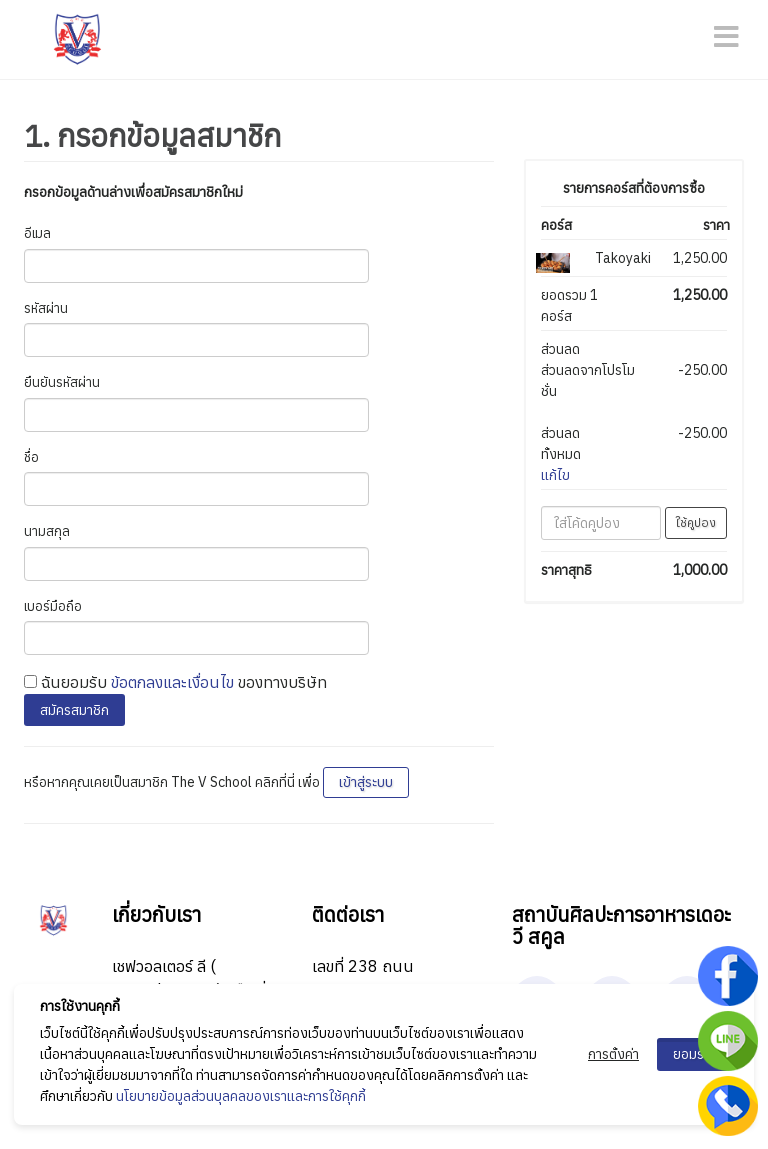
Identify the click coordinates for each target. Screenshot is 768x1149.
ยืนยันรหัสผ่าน (62, 382)
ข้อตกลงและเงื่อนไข (172, 682)
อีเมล (37, 233)
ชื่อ (31, 457)
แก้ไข (555, 475)
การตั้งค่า (613, 1054)
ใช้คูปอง (696, 522)
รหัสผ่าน (46, 308)
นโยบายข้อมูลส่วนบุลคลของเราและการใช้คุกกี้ (241, 1096)
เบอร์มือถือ (53, 606)
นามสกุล (47, 531)
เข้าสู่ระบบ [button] (366, 782)
